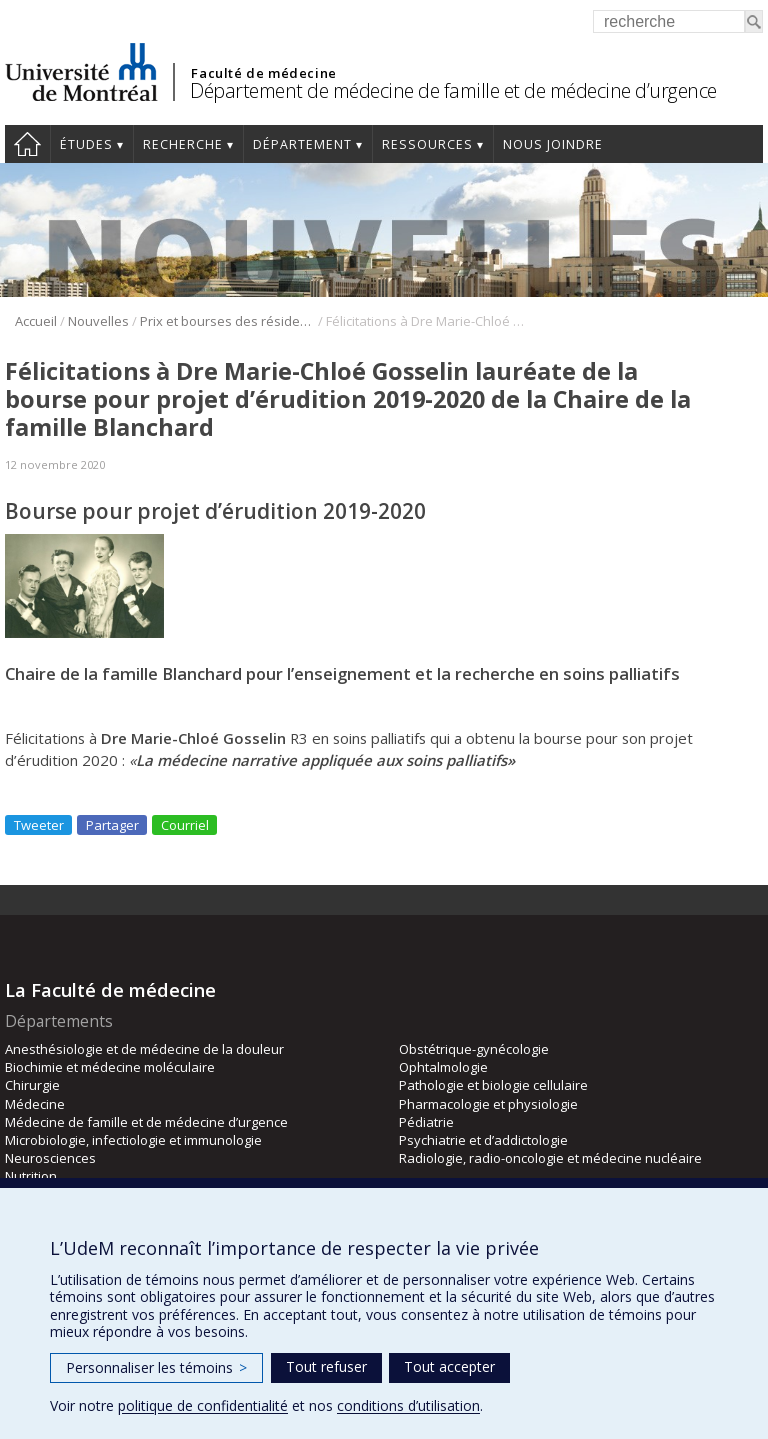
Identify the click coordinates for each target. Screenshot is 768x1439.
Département (302, 144)
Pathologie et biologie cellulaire (493, 1085)
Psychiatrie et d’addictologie (483, 1140)
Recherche (183, 144)
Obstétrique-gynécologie (474, 1049)
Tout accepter (449, 1366)
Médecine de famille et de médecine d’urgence (146, 1122)
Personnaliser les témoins (156, 1367)
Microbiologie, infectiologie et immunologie (133, 1140)
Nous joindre (553, 144)
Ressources (427, 144)
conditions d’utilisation (408, 1405)
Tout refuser (326, 1366)
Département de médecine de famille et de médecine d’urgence (453, 90)
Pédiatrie (426, 1122)
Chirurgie (32, 1085)
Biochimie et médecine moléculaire (110, 1067)
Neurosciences (50, 1158)
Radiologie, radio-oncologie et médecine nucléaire (550, 1158)
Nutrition (31, 1176)
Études (86, 144)
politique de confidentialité (203, 1405)
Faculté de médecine (263, 73)
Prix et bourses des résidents (227, 321)
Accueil (27, 144)
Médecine (35, 1104)
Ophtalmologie (443, 1067)
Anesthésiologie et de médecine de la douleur (144, 1049)
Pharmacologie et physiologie (488, 1104)
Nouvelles (98, 321)
